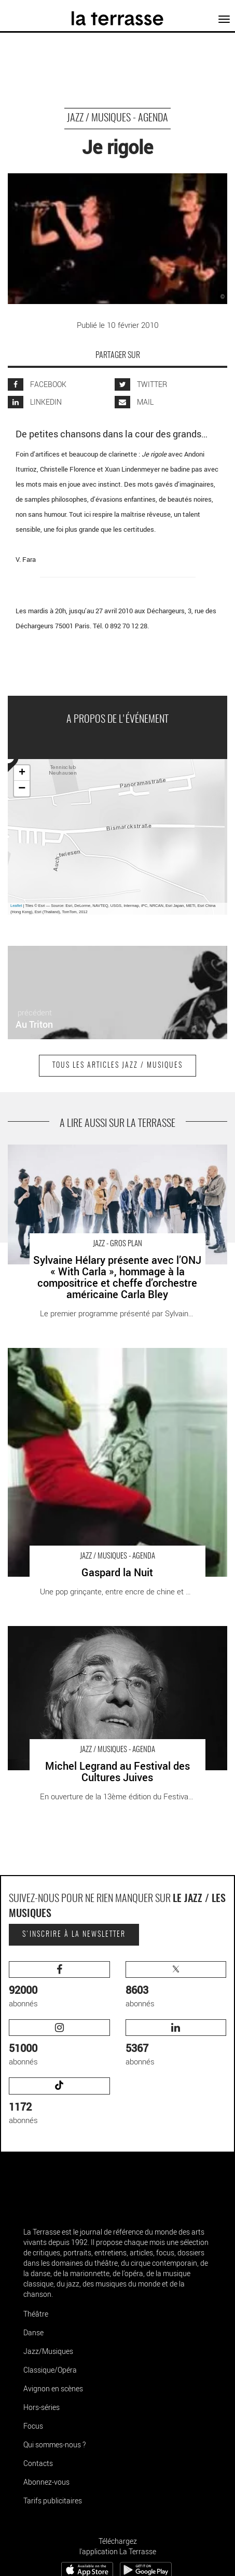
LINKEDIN (35, 402)
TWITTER (141, 384)
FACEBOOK (37, 384)
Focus (33, 2426)
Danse (33, 2332)
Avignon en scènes (53, 2388)
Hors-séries (41, 2407)
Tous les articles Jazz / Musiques (117, 1065)
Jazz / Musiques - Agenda (117, 118)
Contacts (38, 2463)
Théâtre (35, 2314)
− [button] (21, 788)
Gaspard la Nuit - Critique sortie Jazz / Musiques (90, 1353)
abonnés (59, 1984)
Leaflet (16, 905)
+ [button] (22, 773)
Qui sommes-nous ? (54, 2444)
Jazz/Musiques (48, 2351)
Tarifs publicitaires (52, 2500)
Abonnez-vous (46, 2482)
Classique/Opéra (50, 2370)
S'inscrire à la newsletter (74, 1934)
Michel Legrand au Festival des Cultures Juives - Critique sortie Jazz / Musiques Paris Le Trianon (114, 1636)
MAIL (134, 402)
